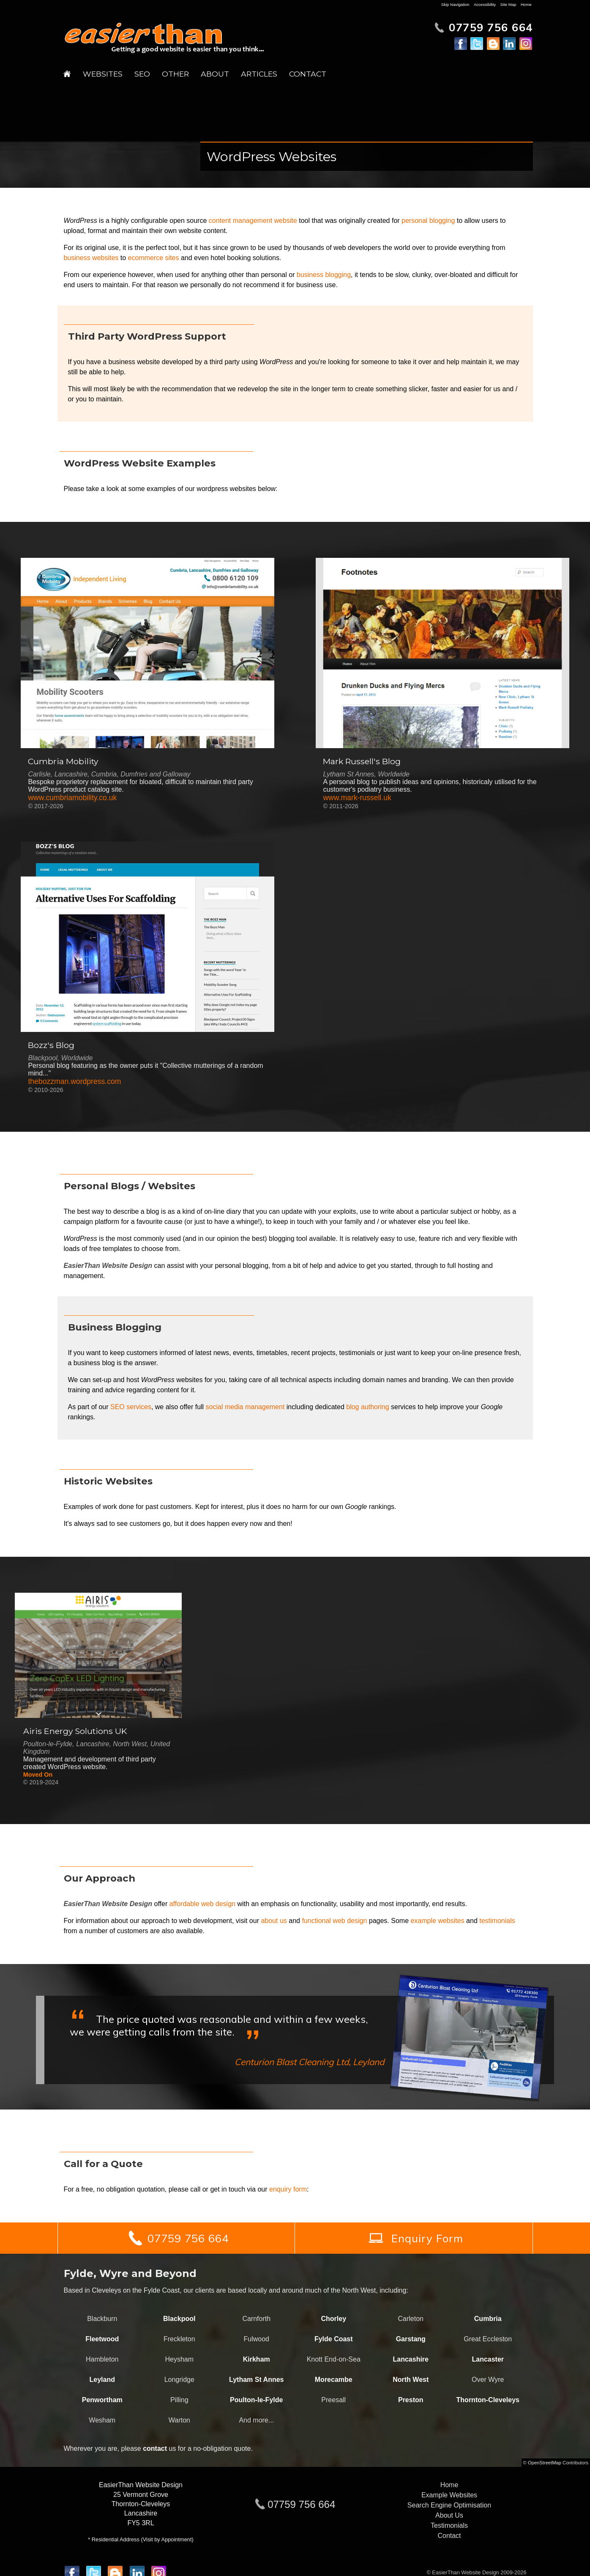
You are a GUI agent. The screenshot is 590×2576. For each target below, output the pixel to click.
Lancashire (411, 2359)
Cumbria (488, 2318)
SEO (142, 73)
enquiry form (288, 2189)
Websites (103, 73)
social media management (245, 1406)
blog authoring (367, 1406)
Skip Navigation (455, 4)
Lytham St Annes (256, 2379)
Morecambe (333, 2379)
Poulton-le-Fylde (256, 2399)
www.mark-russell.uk (357, 797)
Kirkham (256, 2359)
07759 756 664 (301, 2504)
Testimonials (449, 2525)
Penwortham (102, 2399)
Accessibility (485, 4)
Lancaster (488, 2359)
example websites (437, 1920)
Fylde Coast (333, 2339)
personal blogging (428, 220)
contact (155, 2448)
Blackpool (179, 2318)
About (215, 73)
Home (526, 4)
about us (274, 1920)
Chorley (333, 2318)
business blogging (324, 274)
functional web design (334, 1920)
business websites (91, 257)
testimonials (497, 1920)
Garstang (411, 2339)
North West (411, 2379)
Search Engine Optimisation (449, 2505)
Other (175, 73)
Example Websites (449, 2495)
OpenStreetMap (544, 2462)
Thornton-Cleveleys (487, 2399)
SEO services (130, 1406)
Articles (259, 73)
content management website (253, 220)
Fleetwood (102, 2339)
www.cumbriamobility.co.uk (72, 797)
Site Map (508, 4)
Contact (307, 73)
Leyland (102, 2379)
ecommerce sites (153, 257)
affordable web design (202, 1903)
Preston (410, 2399)
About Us (449, 2515)
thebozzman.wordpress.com (74, 1081)
